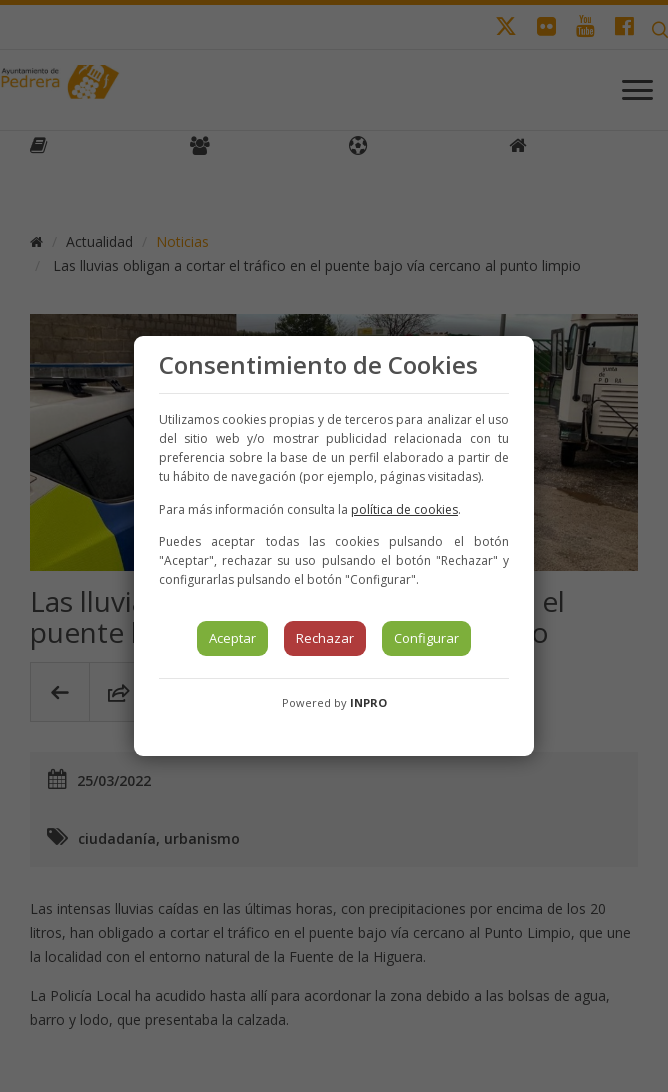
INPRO (368, 702)
